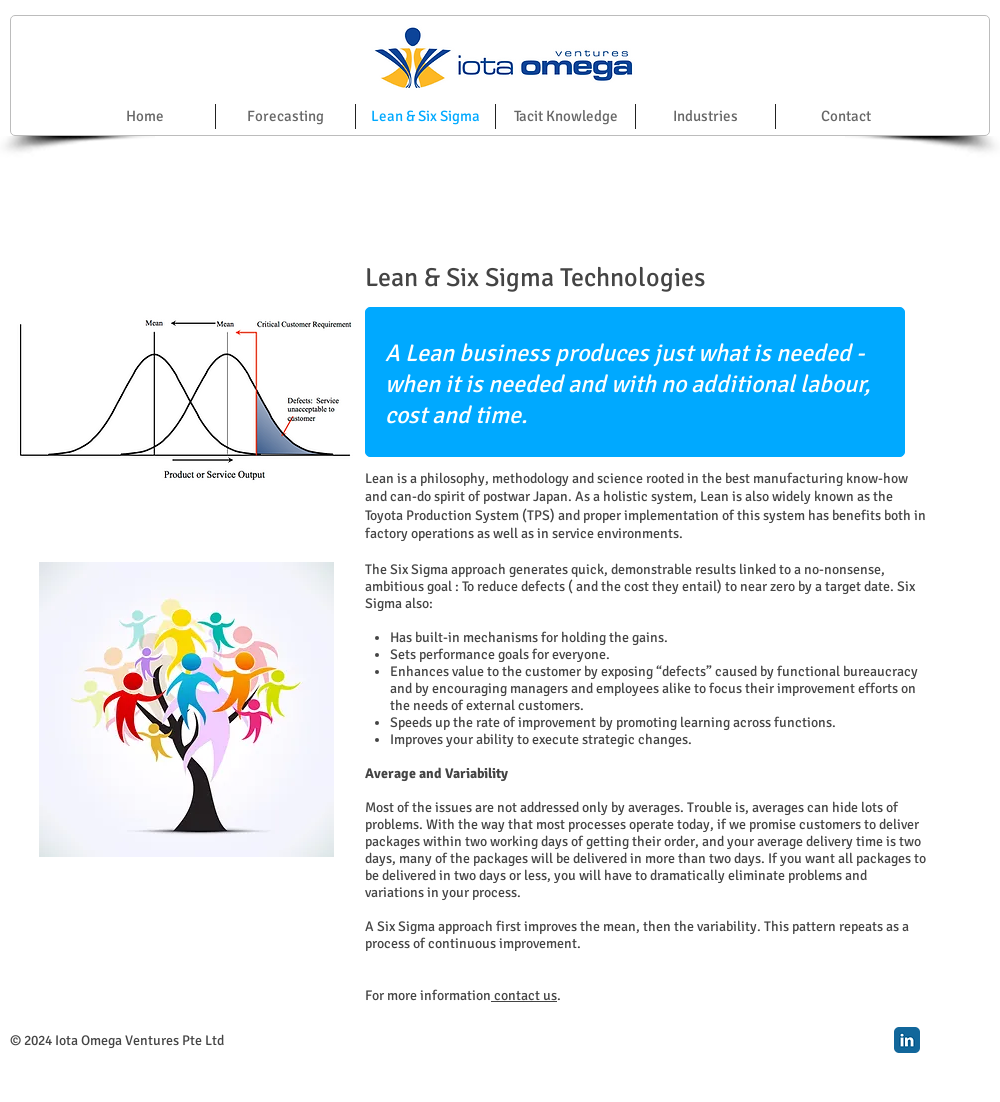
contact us (524, 995)
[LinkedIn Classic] (907, 1040)
